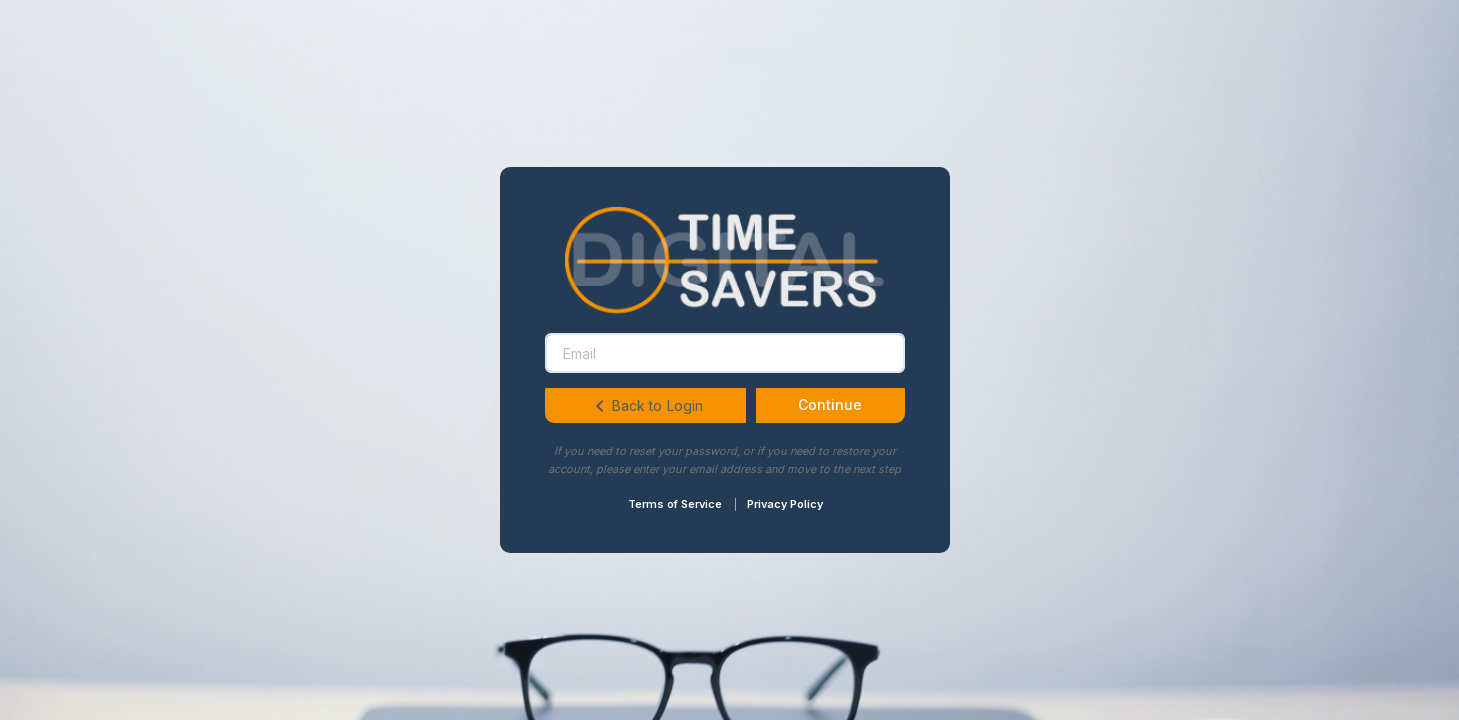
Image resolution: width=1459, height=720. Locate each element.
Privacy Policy (785, 504)
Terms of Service (675, 504)
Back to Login (646, 406)
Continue (830, 404)
